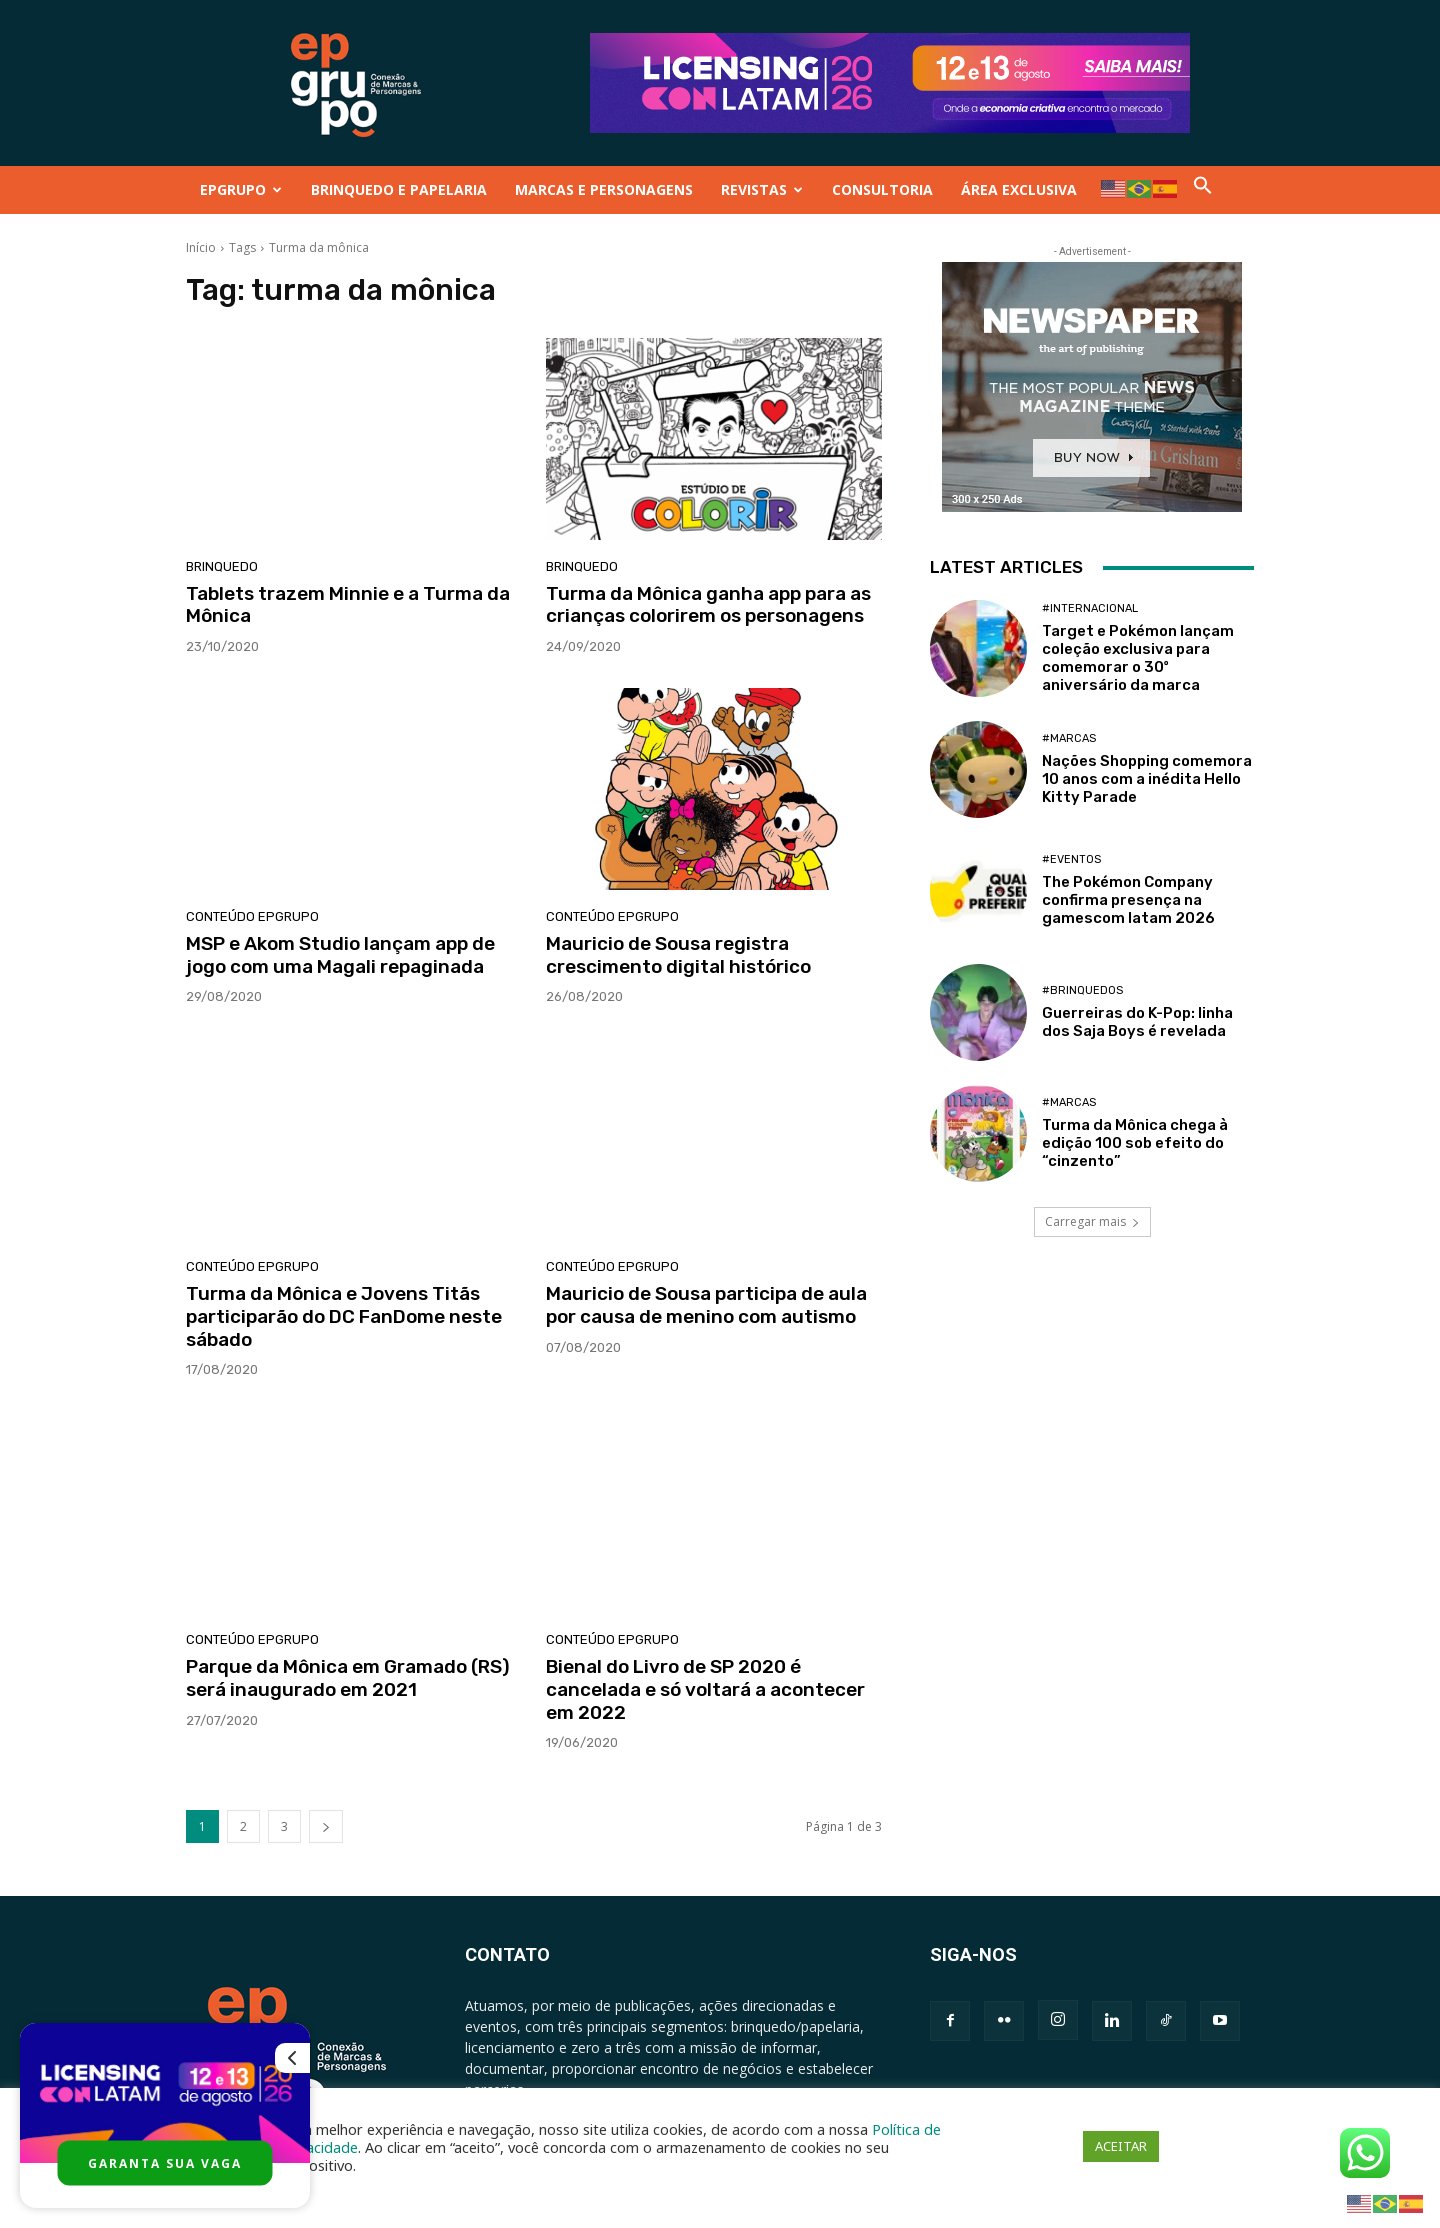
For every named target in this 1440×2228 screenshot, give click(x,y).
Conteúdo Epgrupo (252, 916)
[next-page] (326, 1826)
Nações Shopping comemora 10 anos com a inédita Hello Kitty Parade (1147, 779)
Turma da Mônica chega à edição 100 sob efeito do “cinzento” (1135, 1143)
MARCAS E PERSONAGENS (604, 189)
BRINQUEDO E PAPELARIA (399, 189)
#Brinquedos (1082, 990)
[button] (1203, 189)
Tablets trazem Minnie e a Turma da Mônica (348, 605)
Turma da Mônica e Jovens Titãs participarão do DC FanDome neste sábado (344, 1316)
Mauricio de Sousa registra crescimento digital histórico (678, 955)
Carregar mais (1092, 1221)
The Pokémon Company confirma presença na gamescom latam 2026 (1128, 900)
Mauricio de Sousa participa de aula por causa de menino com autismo (706, 1305)
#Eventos (1071, 859)
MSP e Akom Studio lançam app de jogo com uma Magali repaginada (340, 955)
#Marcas (1069, 738)
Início (201, 247)
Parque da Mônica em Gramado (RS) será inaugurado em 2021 (348, 1678)
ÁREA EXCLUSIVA (1019, 189)
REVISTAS (762, 189)
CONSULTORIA (882, 189)
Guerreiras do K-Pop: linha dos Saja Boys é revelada (1137, 1022)
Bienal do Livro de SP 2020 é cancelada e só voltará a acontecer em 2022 (705, 1689)
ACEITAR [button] (1121, 2146)
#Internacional (1090, 608)
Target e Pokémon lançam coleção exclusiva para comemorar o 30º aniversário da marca (1138, 658)
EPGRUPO (241, 189)
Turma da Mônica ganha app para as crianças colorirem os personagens (708, 605)
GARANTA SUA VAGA (165, 2163)
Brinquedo (222, 566)
